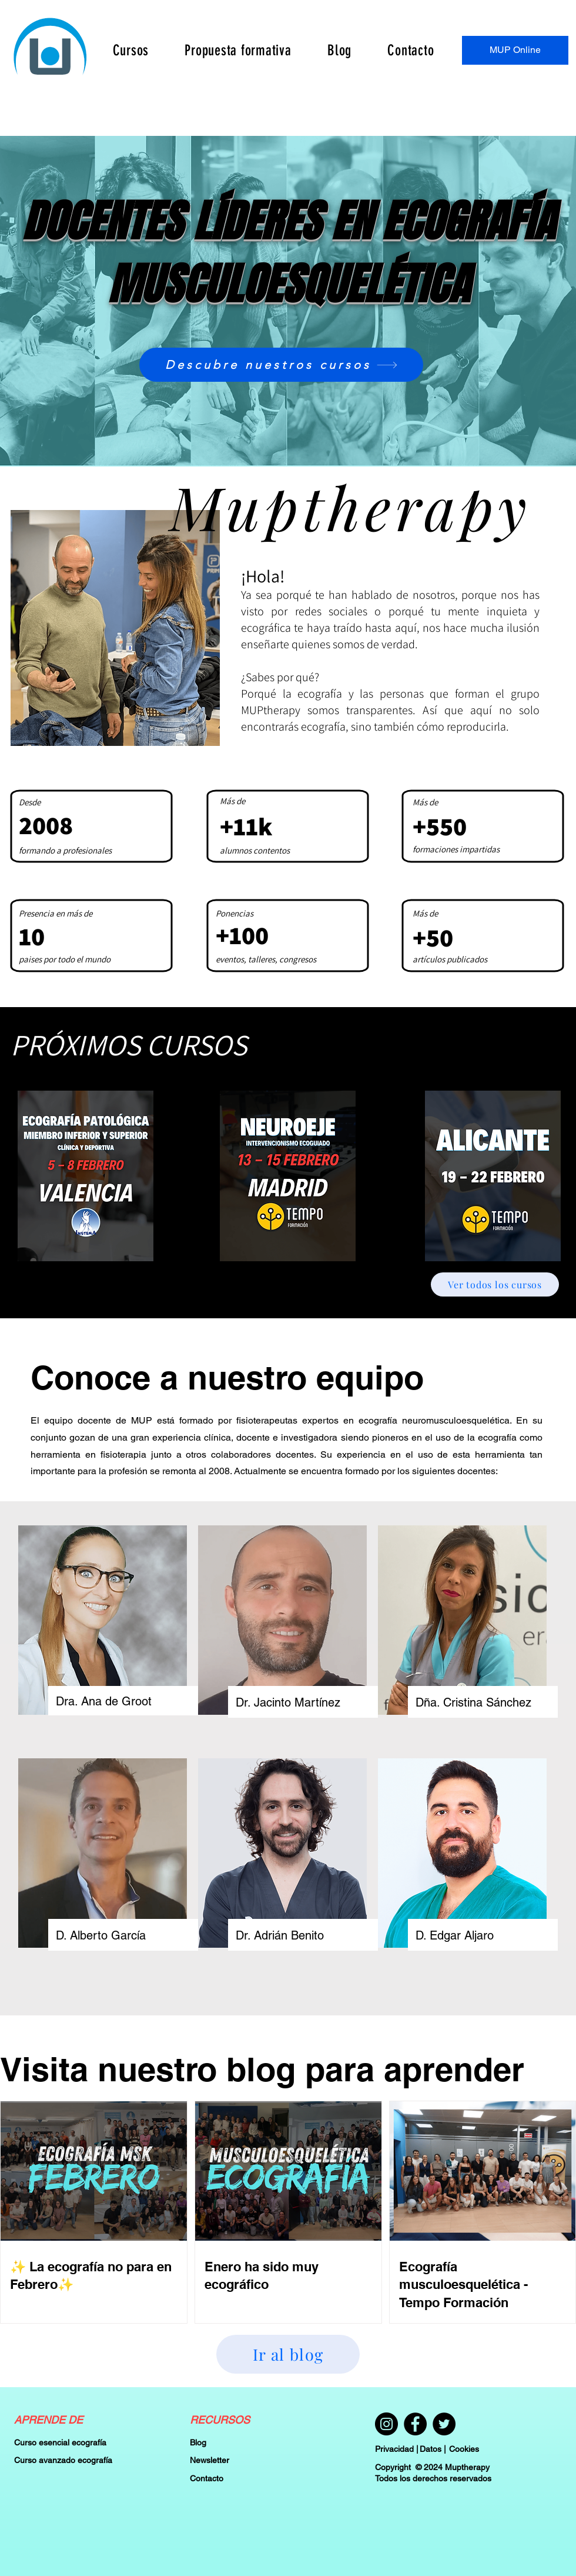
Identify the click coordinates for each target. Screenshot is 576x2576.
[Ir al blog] (288, 2354)
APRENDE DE (48, 2420)
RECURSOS (220, 2420)
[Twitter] (444, 2423)
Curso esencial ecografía (60, 2442)
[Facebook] (415, 2423)
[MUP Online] (515, 50)
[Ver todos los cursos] (495, 1284)
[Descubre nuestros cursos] (281, 365)
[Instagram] (386, 2423)
